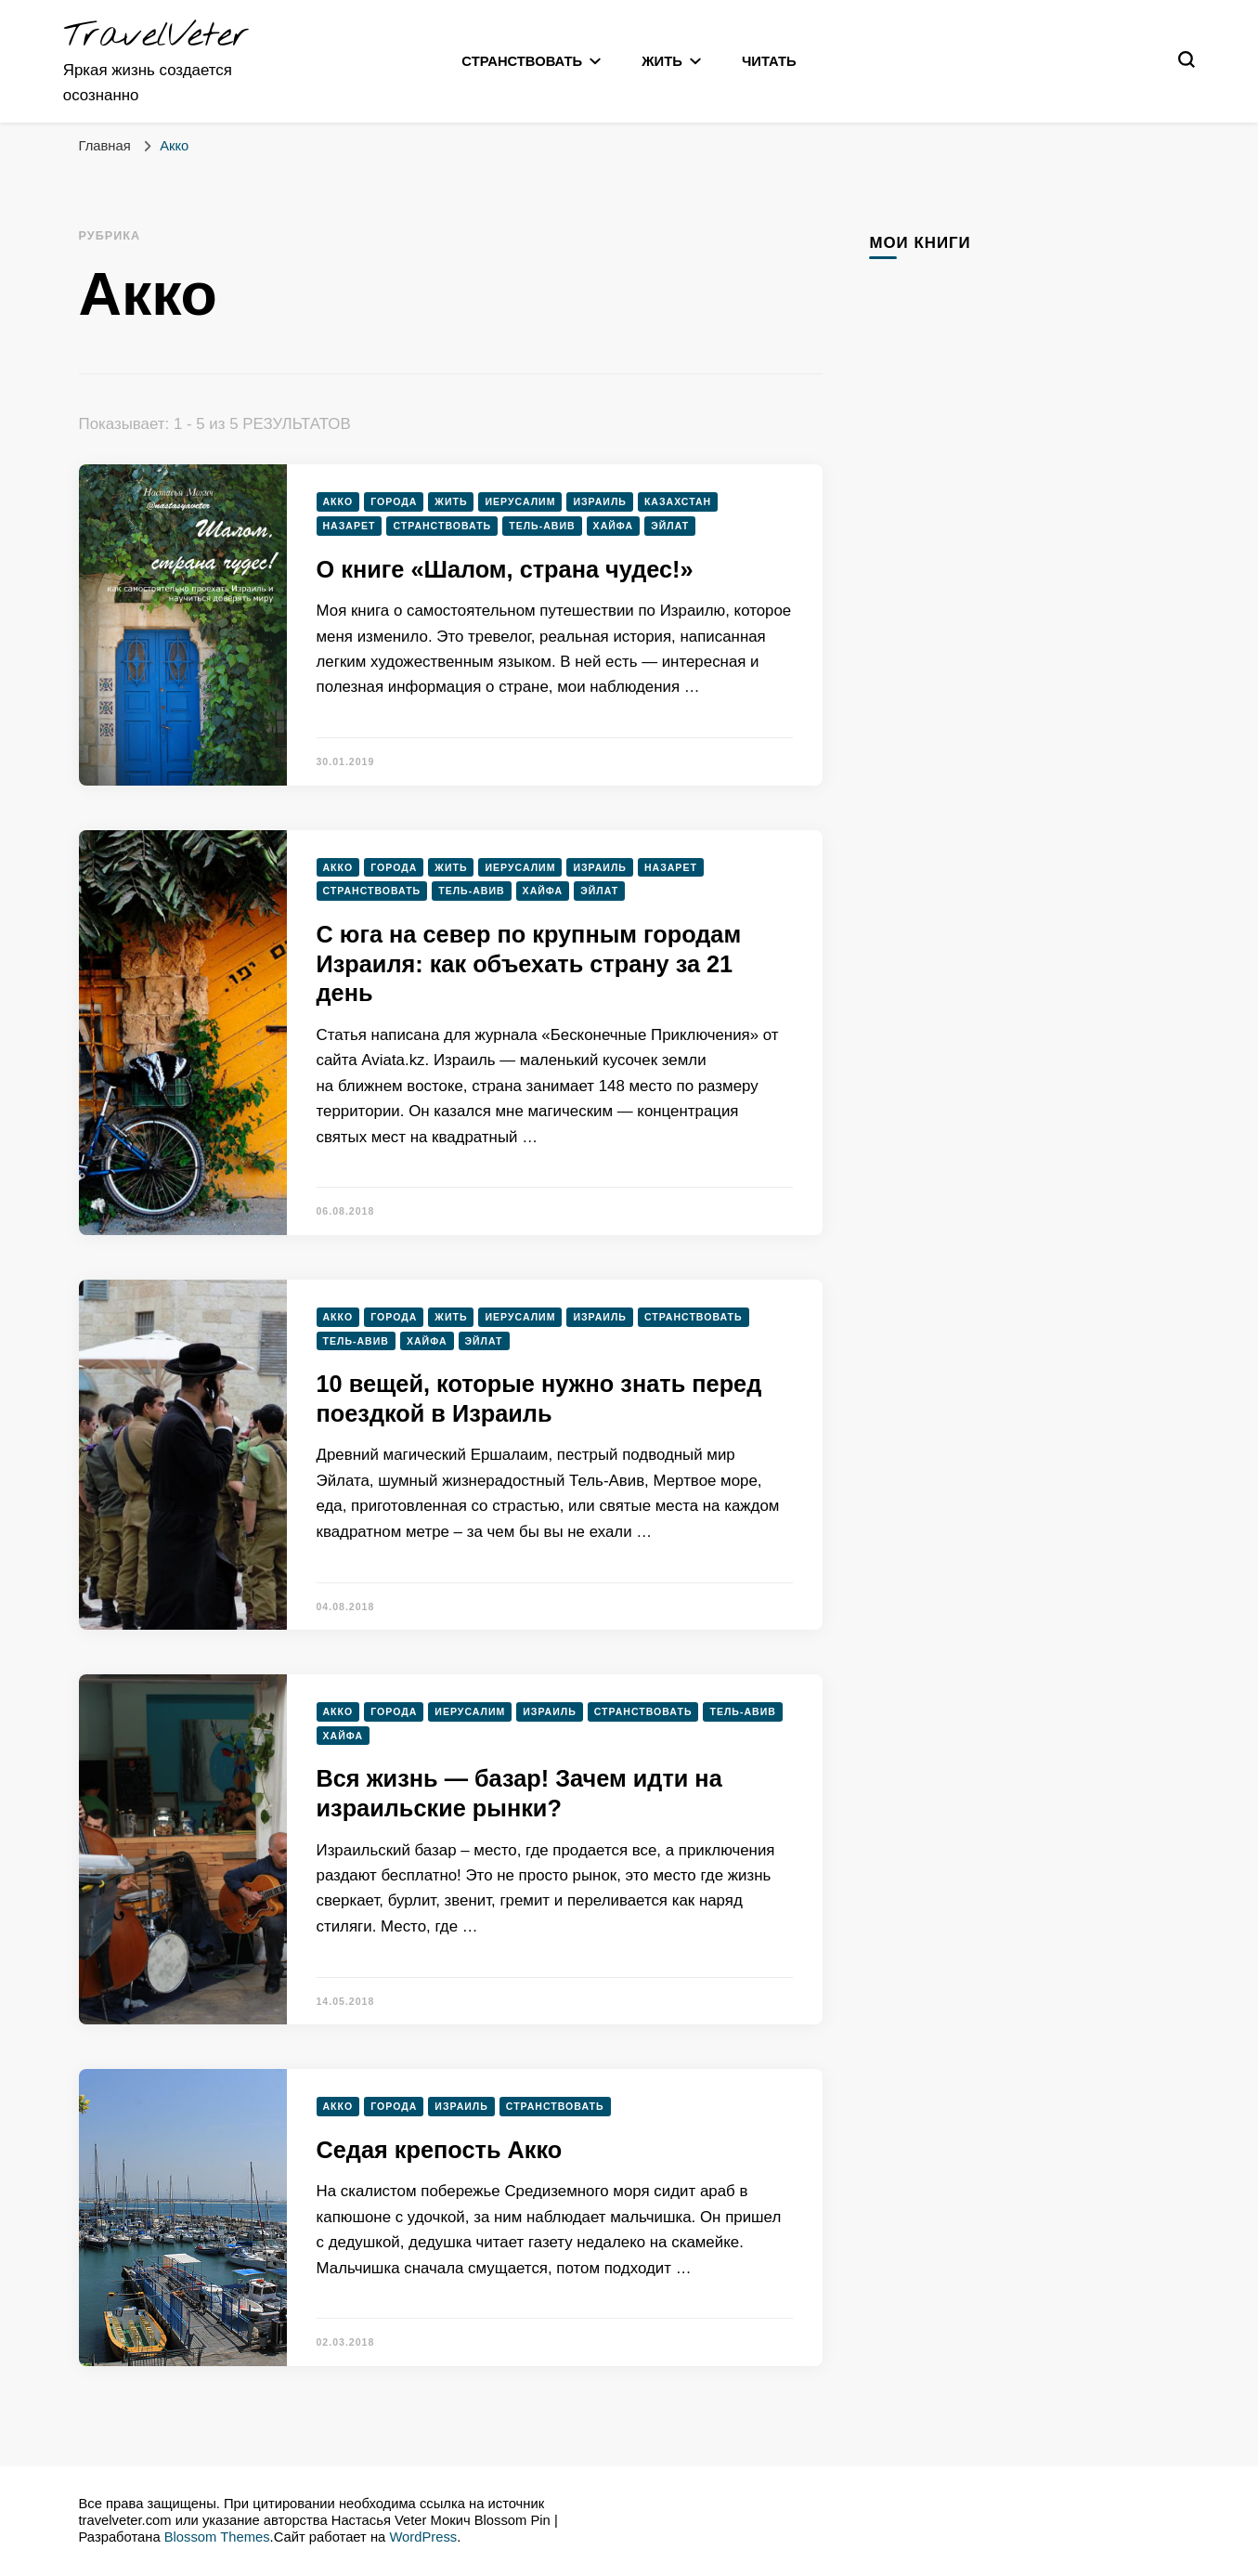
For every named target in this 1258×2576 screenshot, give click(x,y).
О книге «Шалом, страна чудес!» (505, 569)
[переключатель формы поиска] (1186, 59)
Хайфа (613, 525)
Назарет (349, 525)
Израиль (599, 501)
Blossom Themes (217, 2537)
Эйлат (670, 525)
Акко (338, 501)
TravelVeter (156, 35)
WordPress (423, 2537)
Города (393, 501)
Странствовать (521, 61)
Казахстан (677, 501)
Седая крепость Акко (440, 2150)
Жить (662, 61)
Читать (769, 61)
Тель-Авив (542, 525)
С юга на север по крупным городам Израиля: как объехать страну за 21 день (529, 963)
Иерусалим (520, 501)
